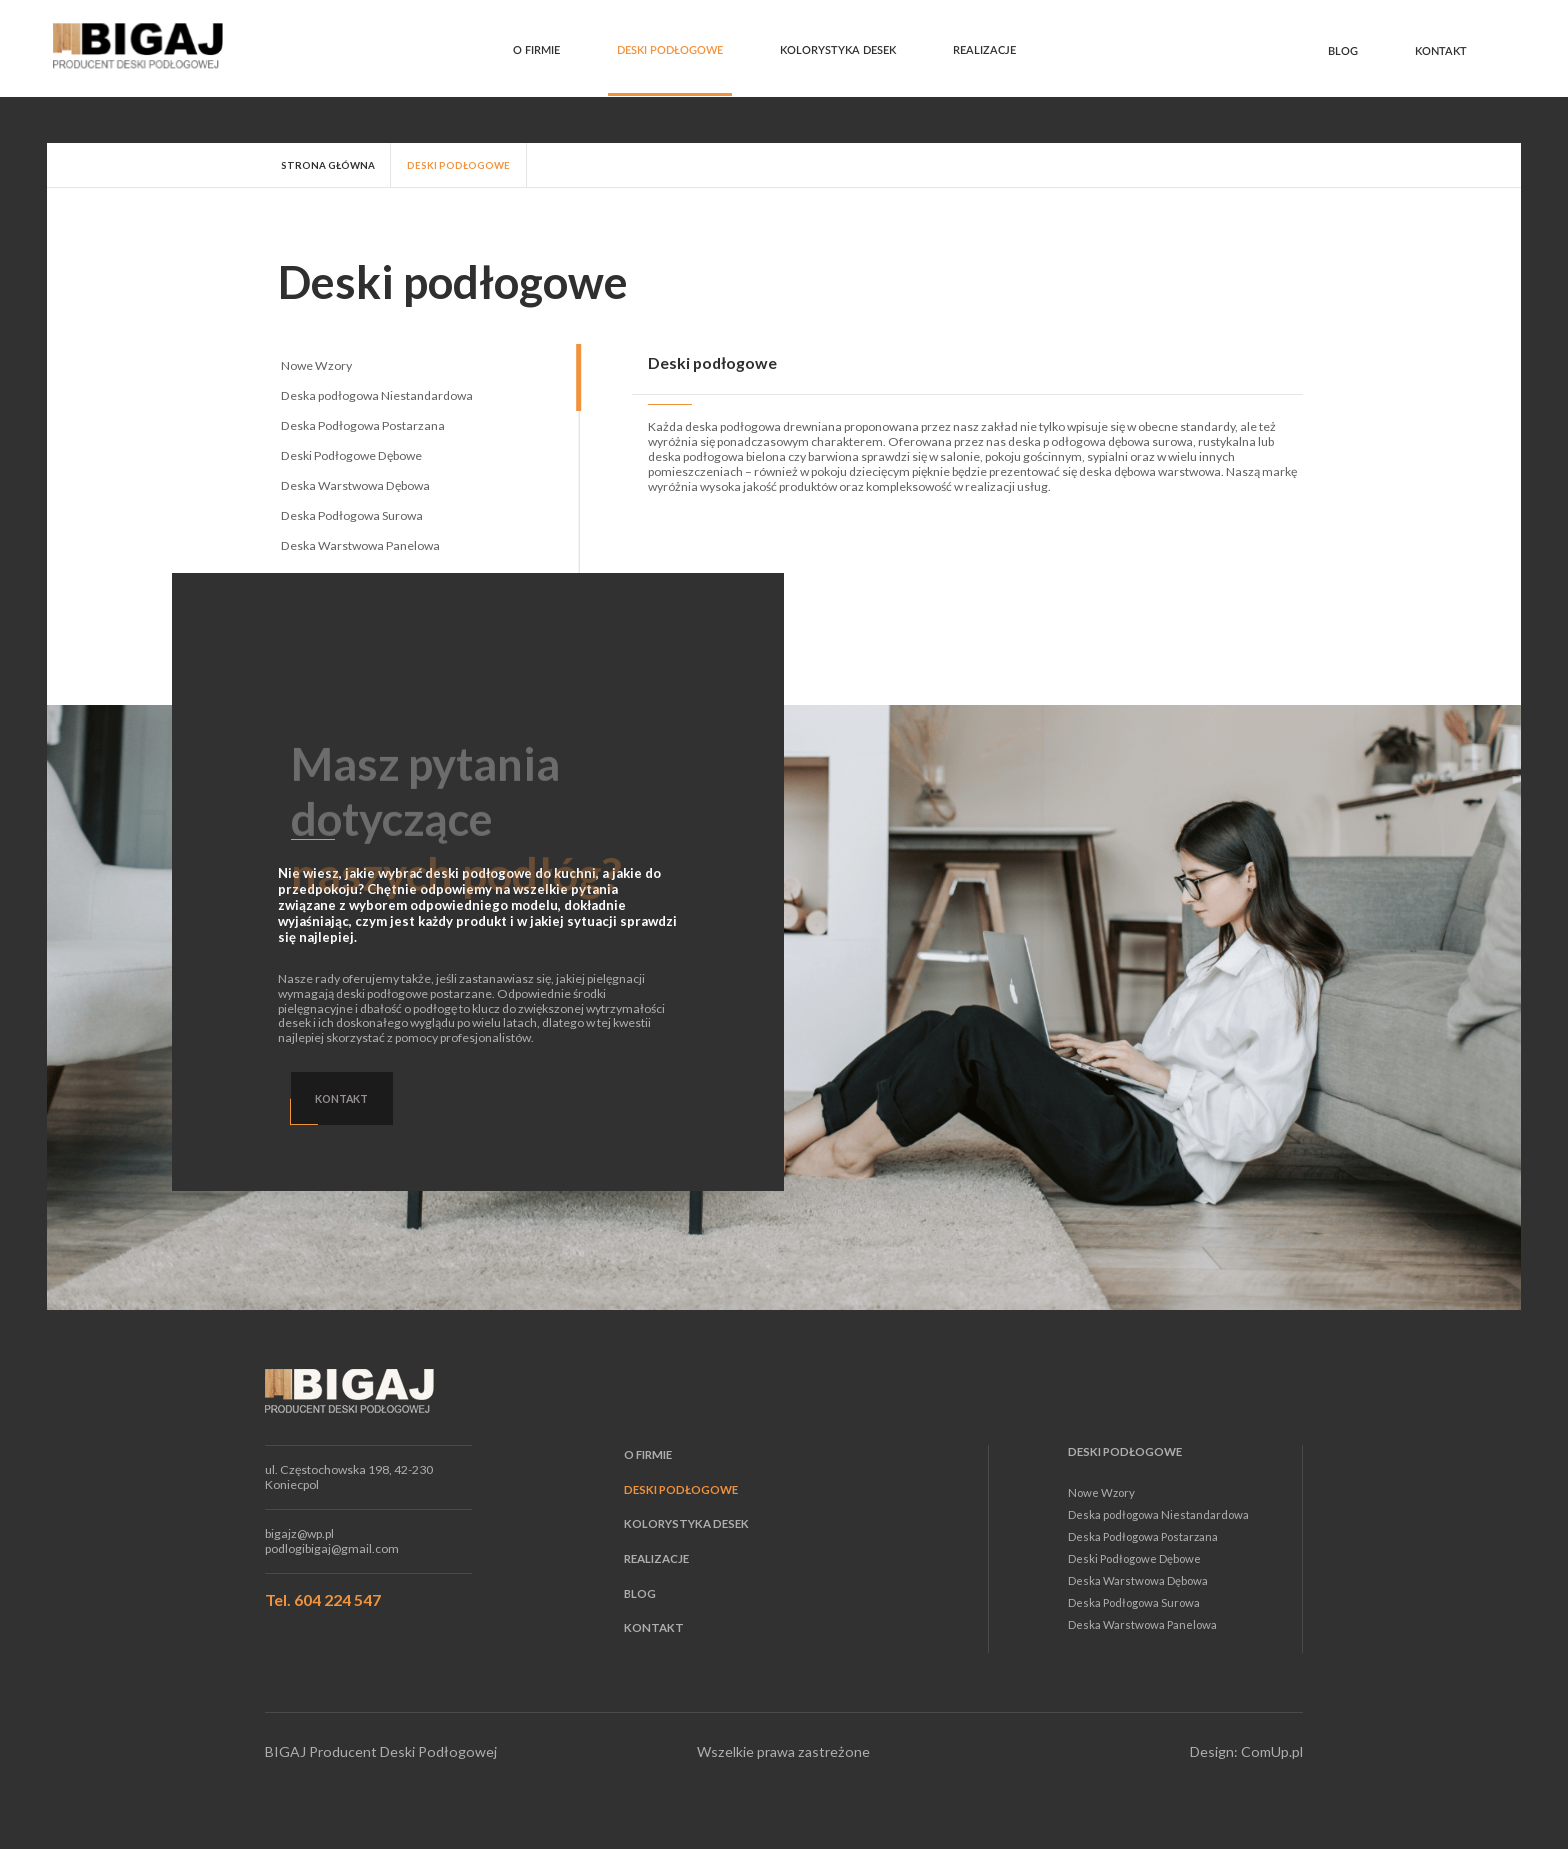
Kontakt (1441, 51)
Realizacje (984, 50)
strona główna (328, 165)
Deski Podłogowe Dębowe (351, 455)
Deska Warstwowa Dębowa (355, 485)
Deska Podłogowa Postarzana (363, 425)
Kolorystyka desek (838, 50)
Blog (1343, 51)
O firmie (536, 50)
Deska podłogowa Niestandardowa (377, 395)
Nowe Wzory (316, 365)
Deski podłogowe (670, 50)
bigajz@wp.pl (299, 1534)
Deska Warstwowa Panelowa (360, 545)
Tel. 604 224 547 (323, 1599)
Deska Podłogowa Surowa (352, 515)
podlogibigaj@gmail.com (332, 1549)
